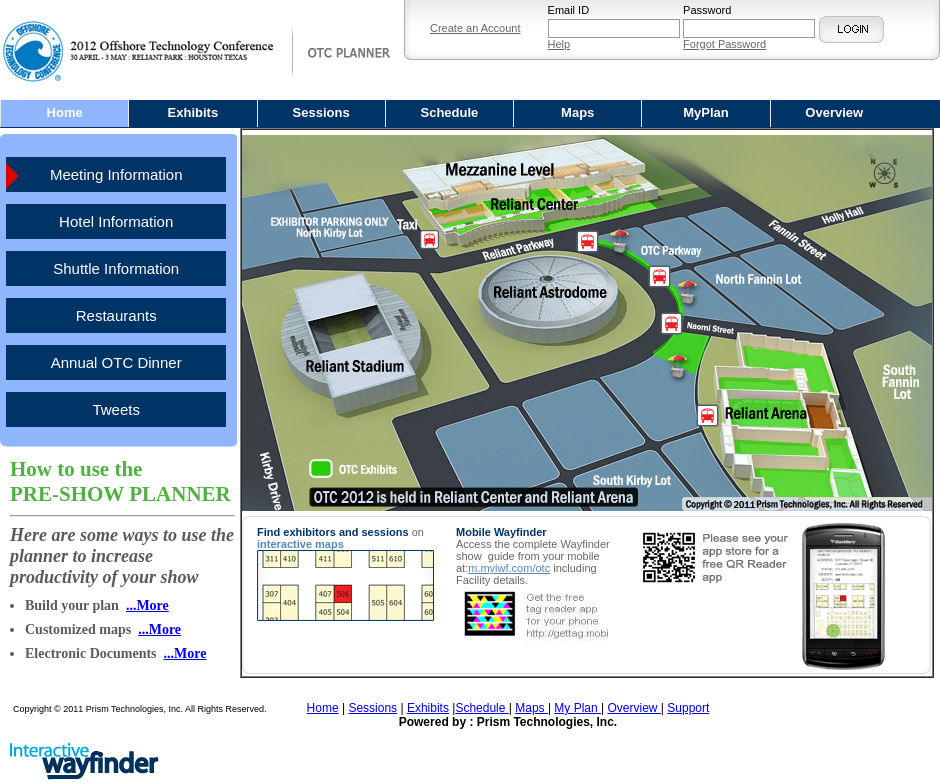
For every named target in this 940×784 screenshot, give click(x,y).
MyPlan (706, 112)
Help (559, 44)
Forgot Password (724, 44)
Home (65, 112)
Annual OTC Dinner (116, 362)
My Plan (577, 708)
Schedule (450, 112)
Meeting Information (116, 174)
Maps (577, 112)
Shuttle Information (116, 268)
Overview (834, 112)
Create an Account (475, 28)
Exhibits (193, 112)
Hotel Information (116, 221)
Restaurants (116, 315)
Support (688, 708)
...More (147, 605)
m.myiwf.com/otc (509, 568)
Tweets (116, 409)
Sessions (321, 112)
